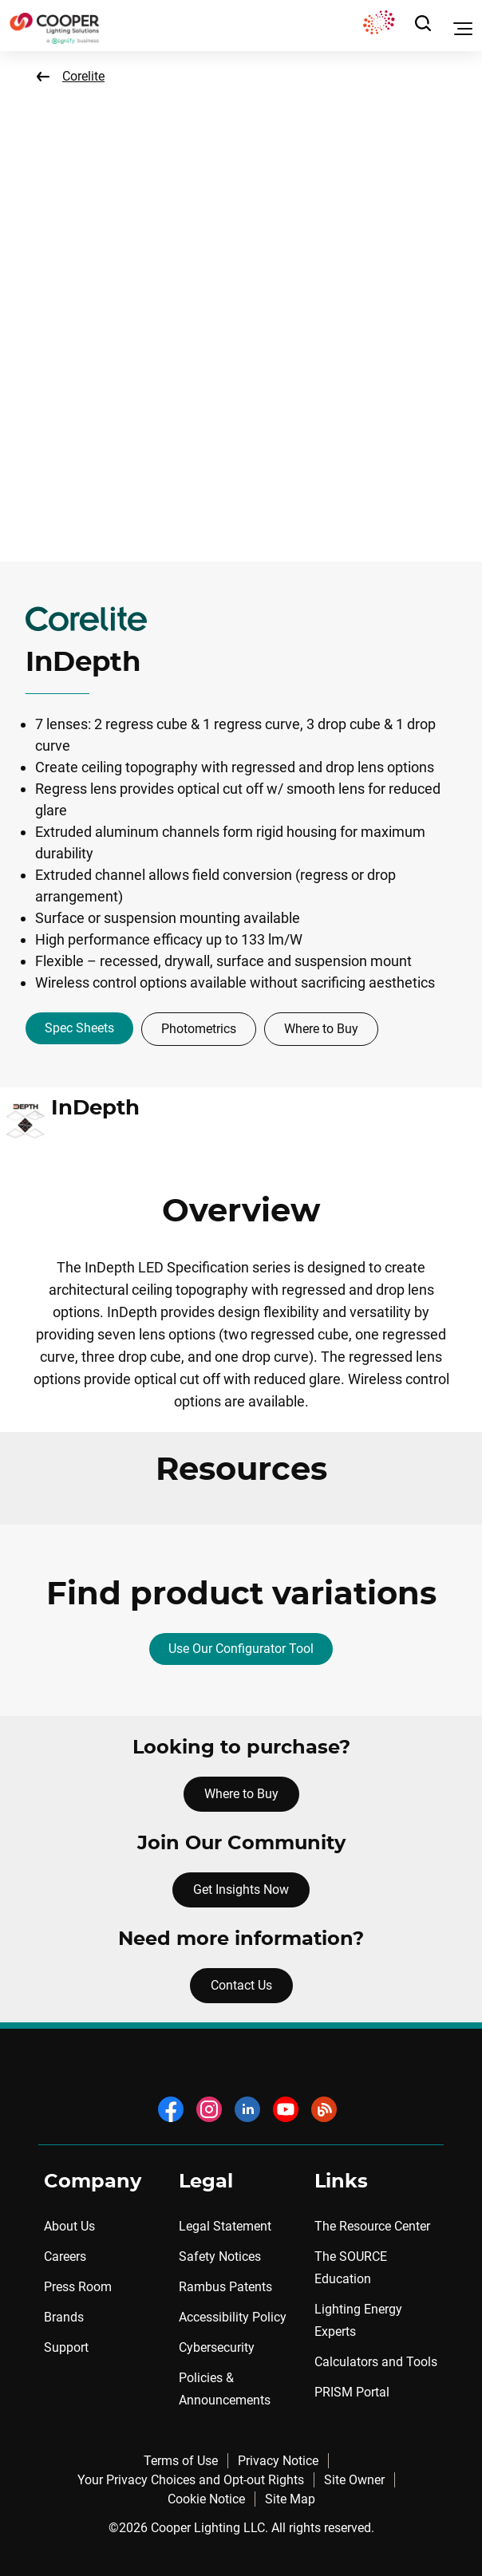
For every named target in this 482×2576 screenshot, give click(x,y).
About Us (69, 2226)
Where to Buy (321, 1028)
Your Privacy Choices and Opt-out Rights (190, 2479)
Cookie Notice (206, 2499)
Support (66, 2347)
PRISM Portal (351, 2392)
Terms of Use (181, 2460)
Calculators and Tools (375, 2361)
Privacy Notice (278, 2460)
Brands (64, 2317)
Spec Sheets (79, 1028)
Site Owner (354, 2479)
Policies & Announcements (225, 2389)
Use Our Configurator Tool (241, 1648)
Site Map (290, 2499)
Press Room (78, 2286)
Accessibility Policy (232, 2317)
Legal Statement (225, 2226)
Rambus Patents (225, 2286)
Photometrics (198, 1028)
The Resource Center (372, 2226)
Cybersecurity (217, 2347)
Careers (65, 2256)
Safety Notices (220, 2256)
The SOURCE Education (350, 2267)
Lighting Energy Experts (358, 2320)
